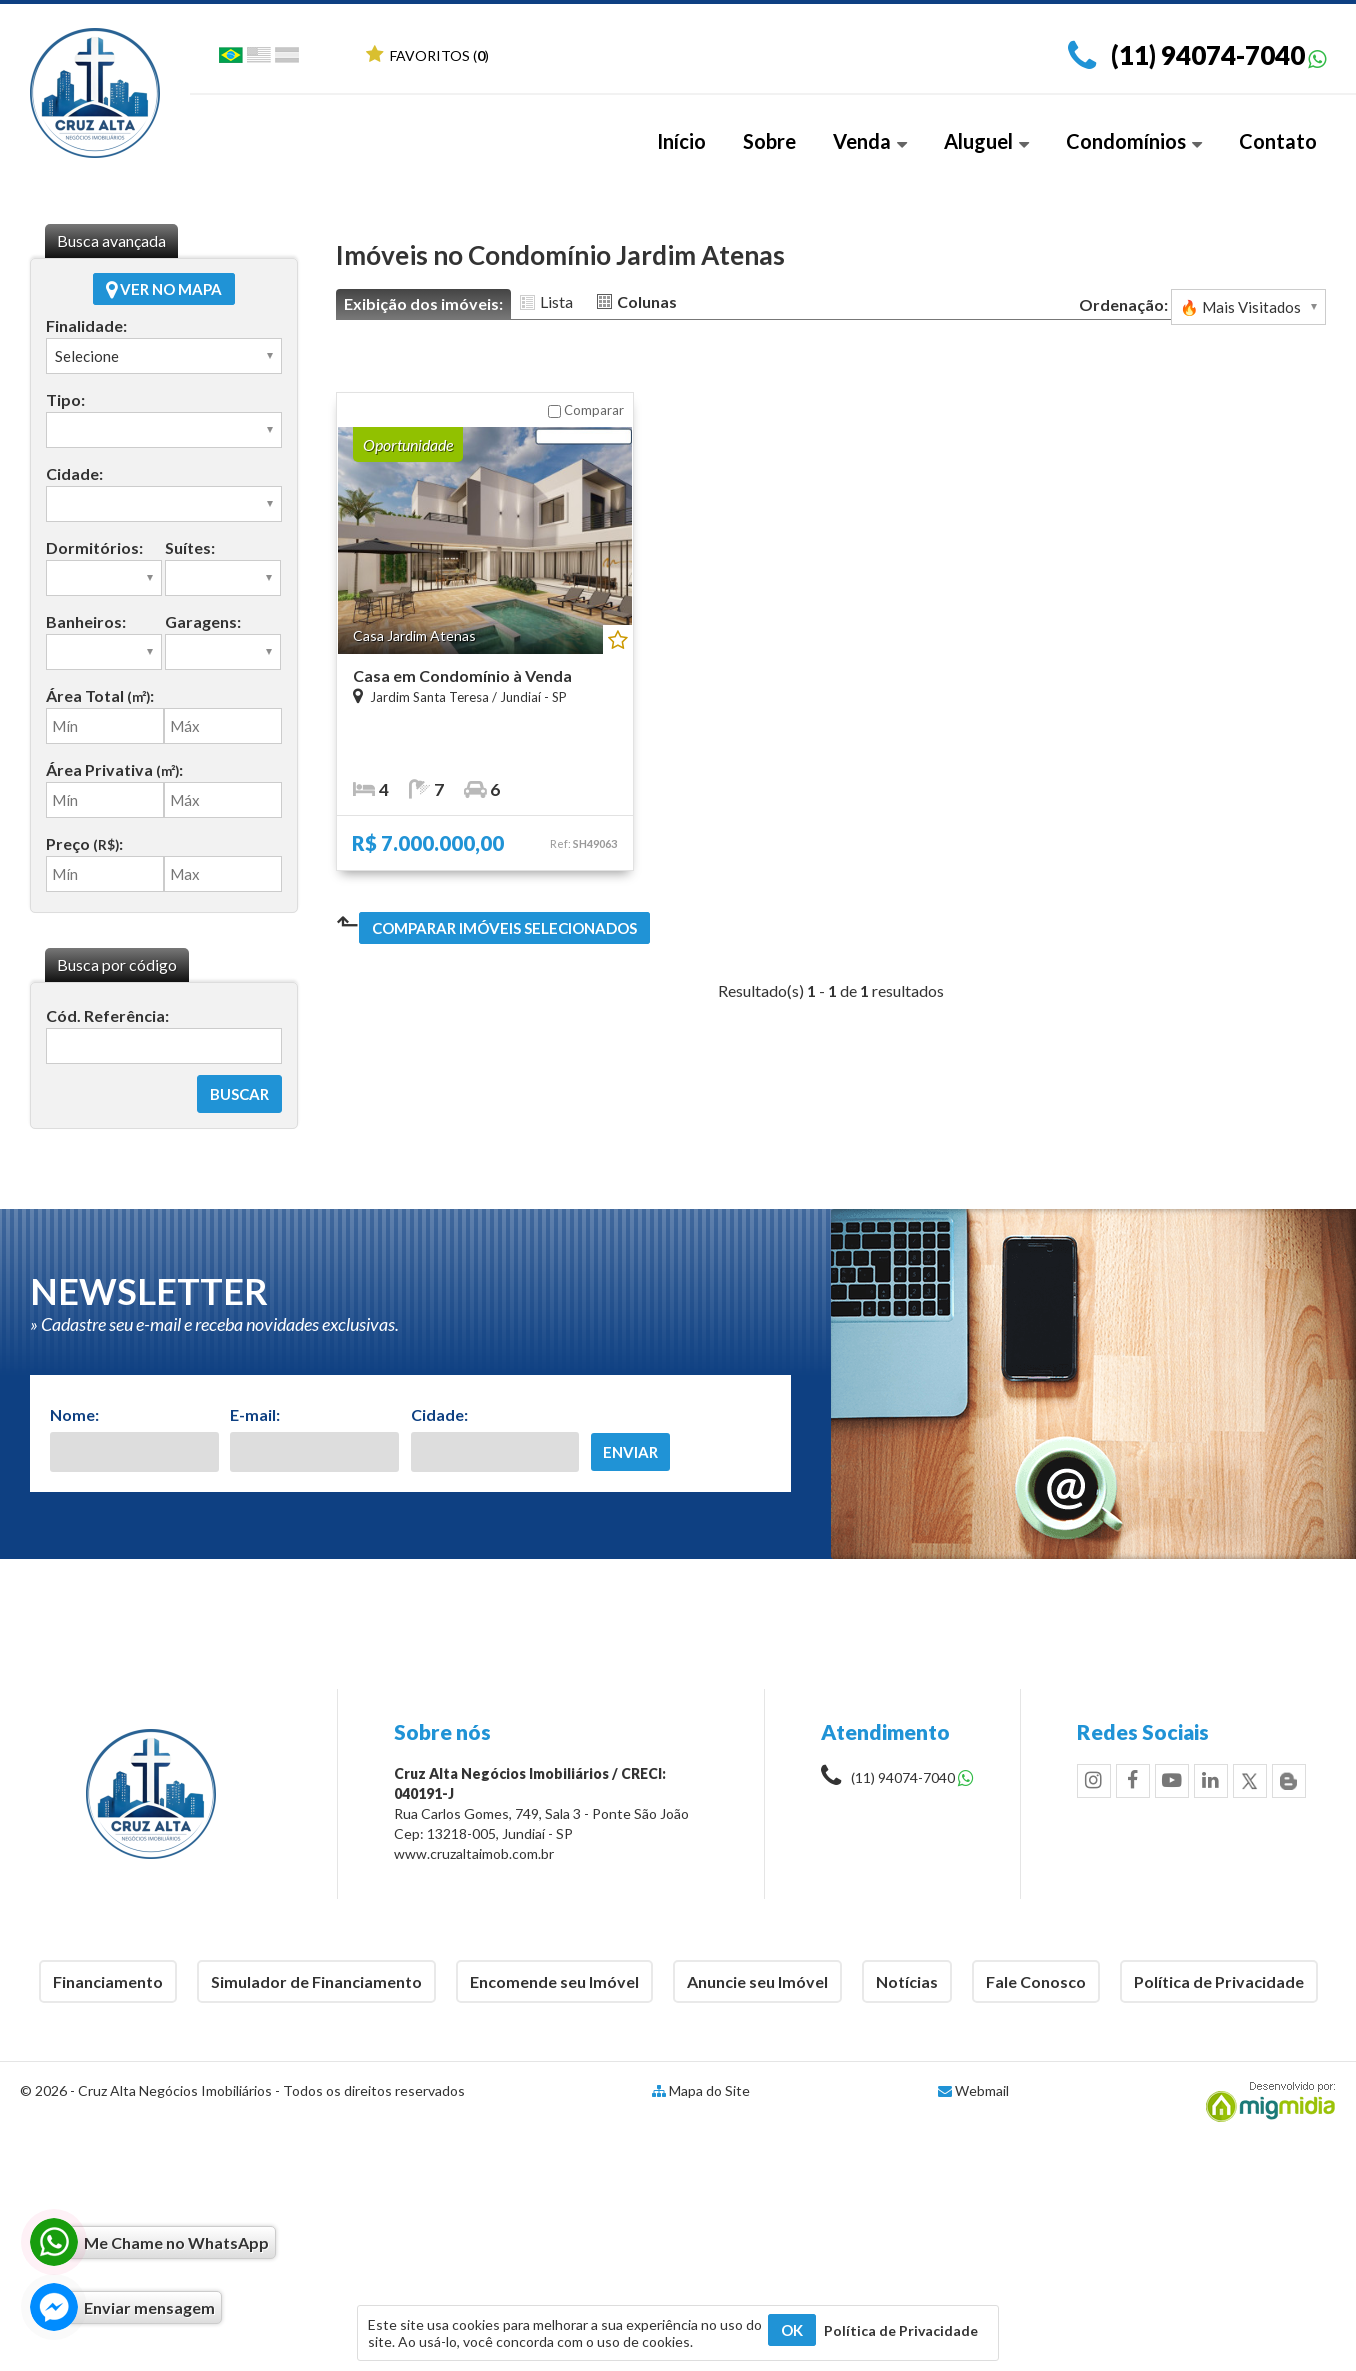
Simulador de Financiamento (316, 1981)
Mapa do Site (709, 2090)
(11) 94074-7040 (1208, 55)
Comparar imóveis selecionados (504, 928)
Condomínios (1134, 141)
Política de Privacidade (1219, 1981)
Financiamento (108, 1981)
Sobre (769, 141)
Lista (556, 301)
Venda (870, 141)
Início (681, 141)
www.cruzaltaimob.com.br (474, 1853)
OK (792, 2330)
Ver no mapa (164, 289)
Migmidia (1266, 2102)
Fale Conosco (1036, 1981)
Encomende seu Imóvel (554, 1981)
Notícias (907, 1981)
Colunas (647, 301)
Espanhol (287, 59)
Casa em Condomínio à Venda (462, 675)
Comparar (586, 410)
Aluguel (986, 141)
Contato (1278, 141)
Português (231, 59)
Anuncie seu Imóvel (757, 1981)
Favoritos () (427, 55)
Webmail (982, 2090)
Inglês (259, 59)
